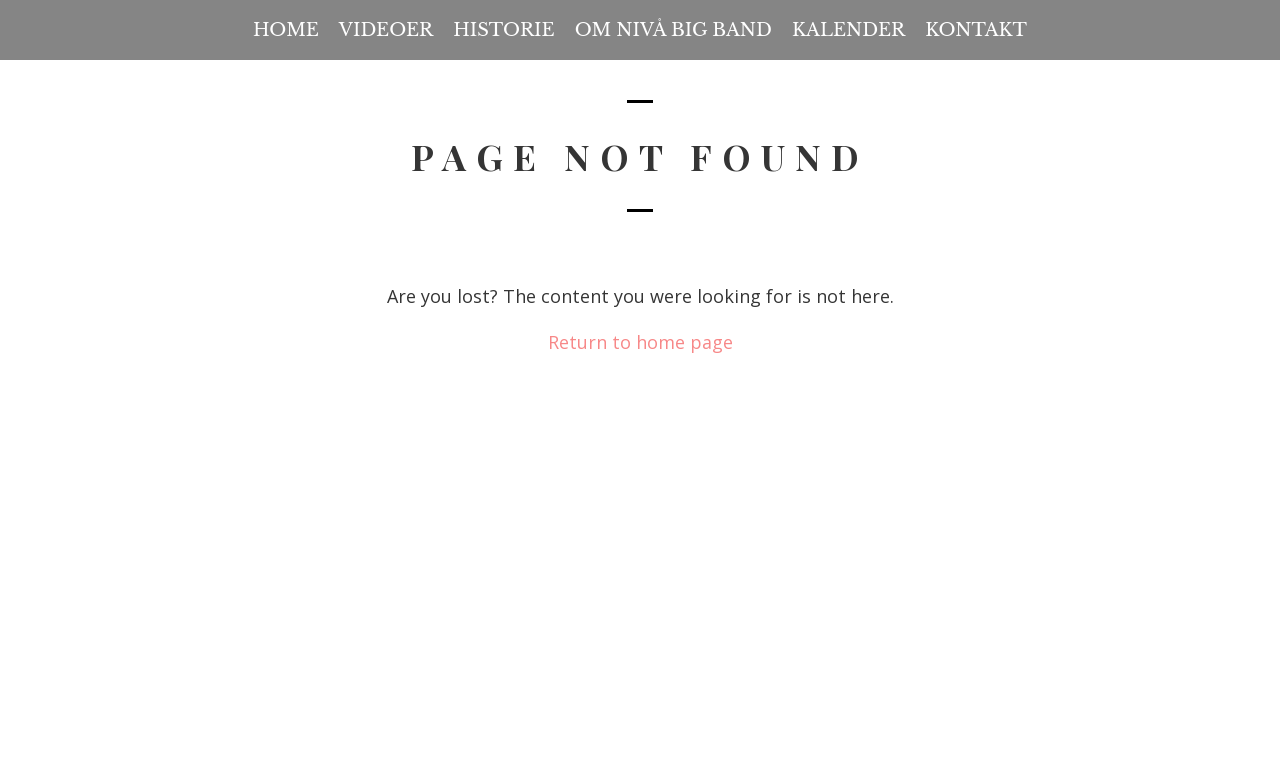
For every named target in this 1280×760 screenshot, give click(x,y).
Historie (503, 30)
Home (286, 30)
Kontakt (976, 30)
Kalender (848, 30)
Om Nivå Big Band (673, 30)
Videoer (386, 30)
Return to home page (640, 342)
